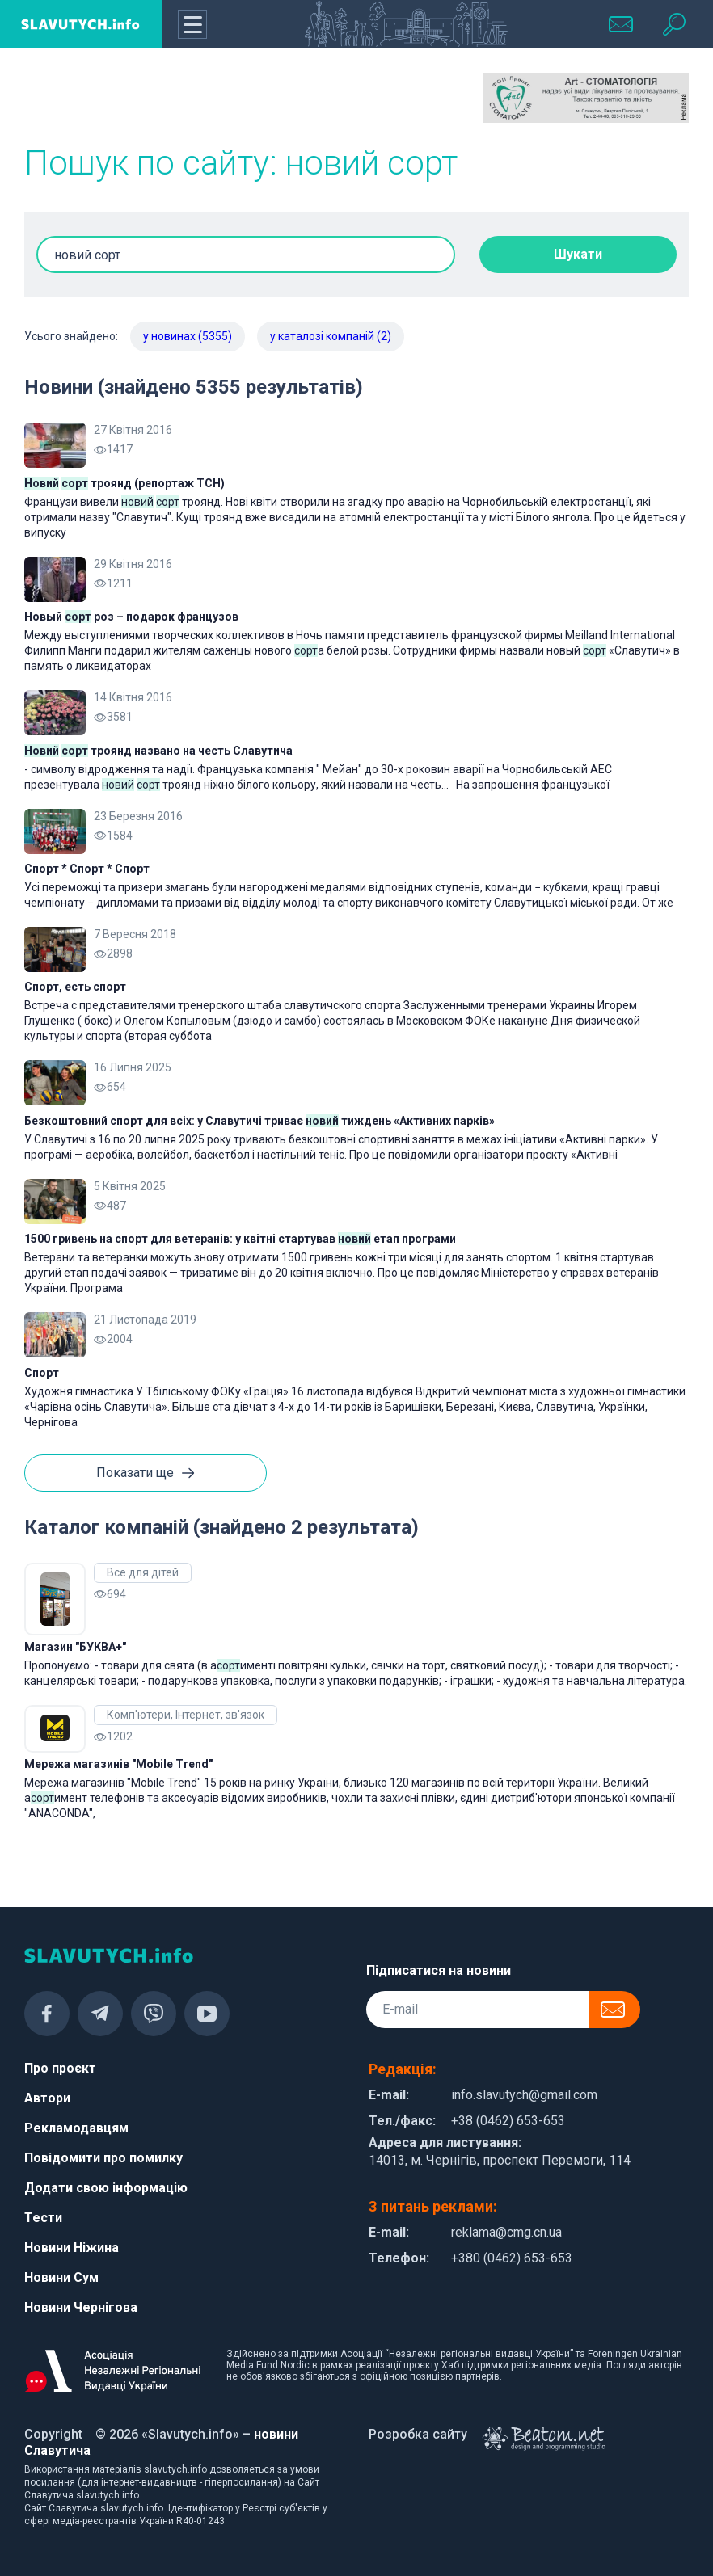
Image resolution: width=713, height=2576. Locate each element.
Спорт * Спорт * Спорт (87, 868)
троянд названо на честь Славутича (158, 750)
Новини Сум (61, 2277)
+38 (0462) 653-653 (508, 2120)
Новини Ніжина (71, 2247)
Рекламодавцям (76, 2128)
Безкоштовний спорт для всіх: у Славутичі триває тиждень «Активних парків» (259, 1120)
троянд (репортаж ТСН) (124, 483)
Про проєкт (60, 2068)
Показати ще (145, 1474)
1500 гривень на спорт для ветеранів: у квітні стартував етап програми (240, 1238)
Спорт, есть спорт (75, 986)
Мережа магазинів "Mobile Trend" (118, 1763)
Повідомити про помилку (103, 2158)
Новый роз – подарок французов (131, 616)
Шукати (578, 254)
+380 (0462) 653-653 (511, 2258)
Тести (43, 2217)
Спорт (41, 1372)
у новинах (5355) (187, 336)
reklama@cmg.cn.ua (506, 2232)
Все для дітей (143, 1572)
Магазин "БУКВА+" (75, 1646)
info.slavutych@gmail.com (524, 2094)
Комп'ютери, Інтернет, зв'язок (185, 1714)
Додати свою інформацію (106, 2187)
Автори (47, 2098)
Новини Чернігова (80, 2307)
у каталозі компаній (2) (330, 336)
